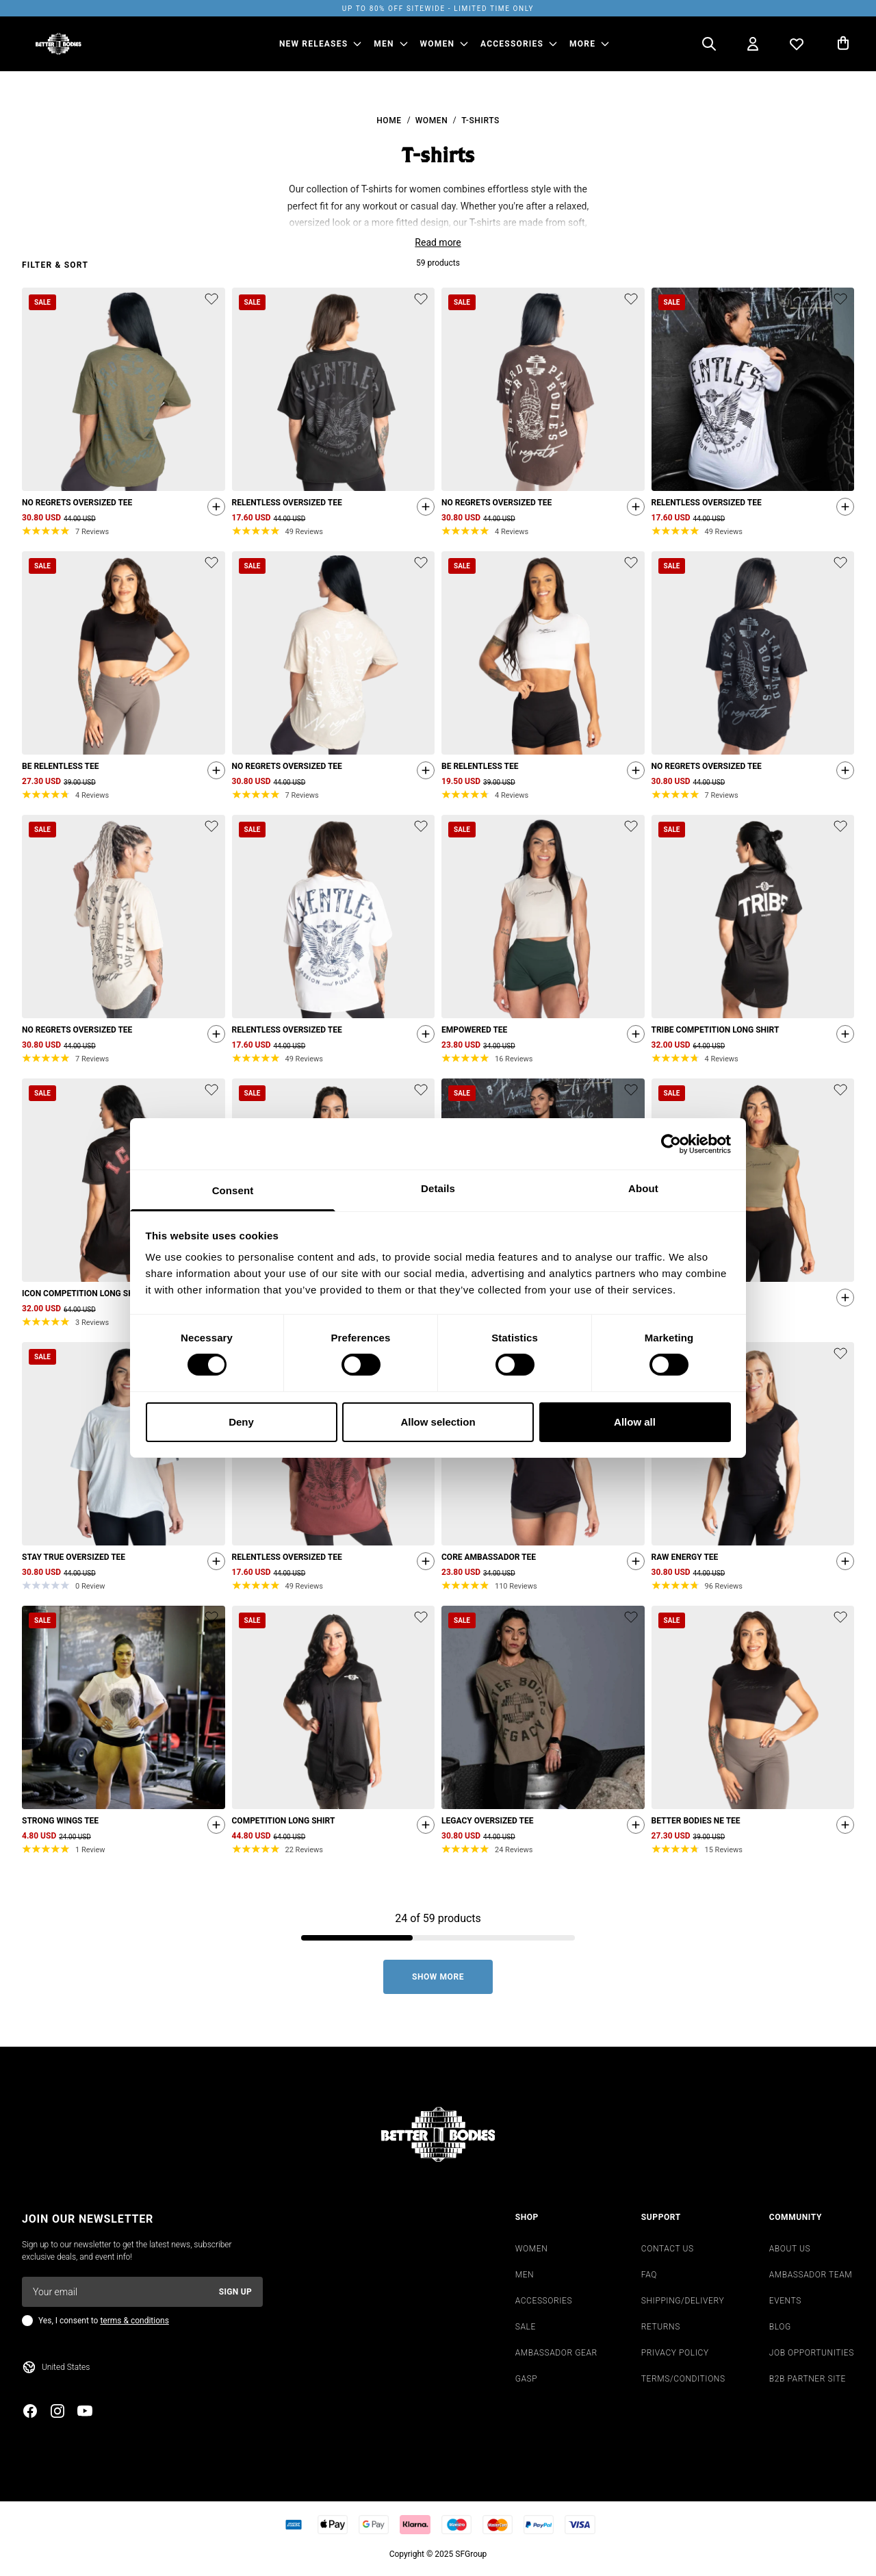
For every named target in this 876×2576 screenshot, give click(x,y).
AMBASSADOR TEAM (811, 2277)
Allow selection (437, 1422)
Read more (438, 242)
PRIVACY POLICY (675, 2355)
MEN (384, 44)
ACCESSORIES (511, 44)
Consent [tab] (233, 1190)
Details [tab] (438, 1188)
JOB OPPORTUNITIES (811, 2355)
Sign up (235, 2294)
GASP (526, 2381)
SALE (525, 2329)
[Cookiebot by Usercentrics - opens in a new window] (671, 1143)
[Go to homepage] (58, 44)
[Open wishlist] (796, 44)
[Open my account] (752, 44)
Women (431, 120)
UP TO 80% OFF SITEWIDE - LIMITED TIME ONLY (438, 8)
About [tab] (643, 1188)
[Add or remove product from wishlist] (211, 298)
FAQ (649, 2277)
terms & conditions (134, 2322)
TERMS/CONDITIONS (683, 2381)
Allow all (635, 1422)
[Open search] (709, 44)
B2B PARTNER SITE (807, 2381)
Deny (241, 1422)
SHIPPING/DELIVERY (682, 2303)
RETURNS (660, 2329)
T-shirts (480, 120)
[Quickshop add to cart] (213, 509)
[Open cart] (843, 44)
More (582, 44)
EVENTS (785, 2303)
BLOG (780, 2329)
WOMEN (437, 44)
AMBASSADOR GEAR (556, 2355)
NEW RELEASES (313, 44)
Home (388, 120)
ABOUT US (790, 2251)
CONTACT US (667, 2251)
